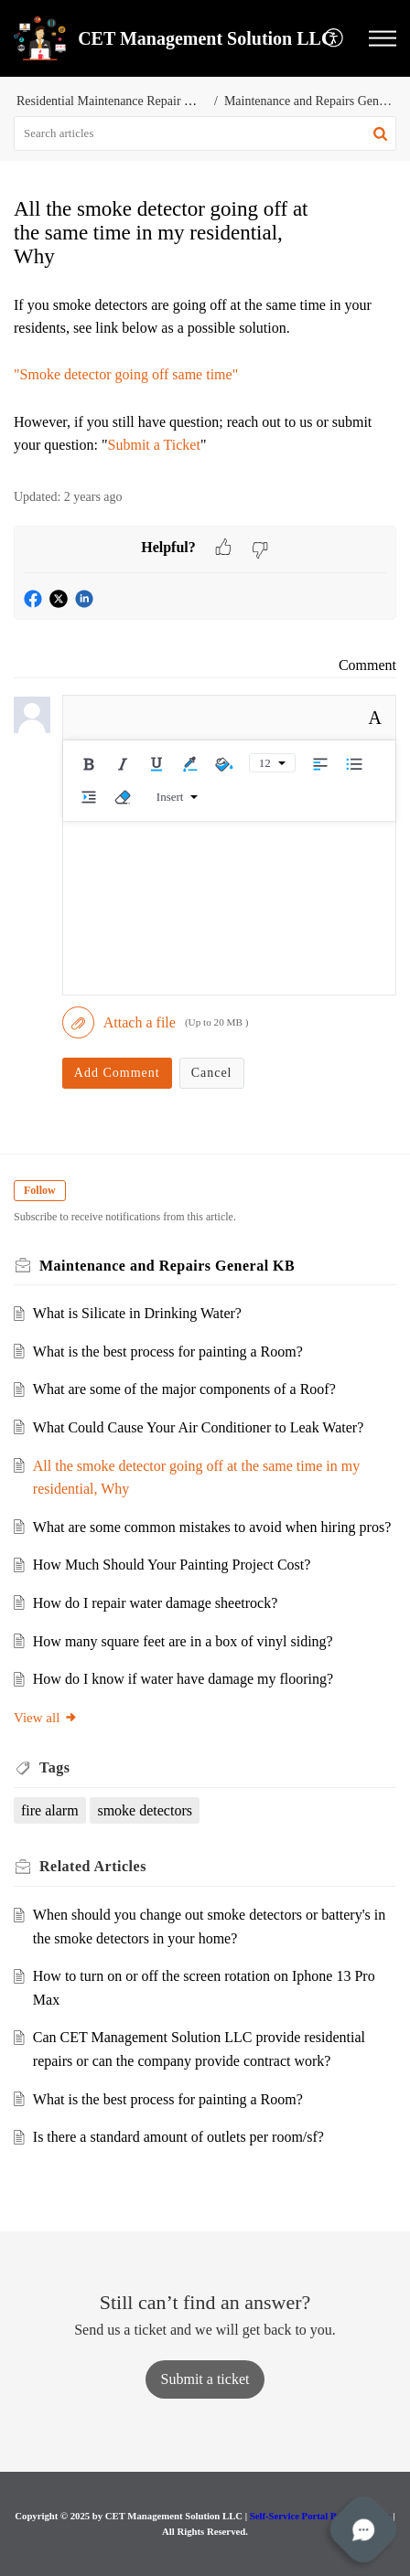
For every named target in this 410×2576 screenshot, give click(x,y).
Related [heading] (92, 1866)
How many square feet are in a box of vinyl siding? (183, 1641)
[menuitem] (334, 38)
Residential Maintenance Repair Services (122, 101)
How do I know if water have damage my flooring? (183, 1679)
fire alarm (50, 1810)
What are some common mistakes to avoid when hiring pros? (212, 1527)
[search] (205, 133)
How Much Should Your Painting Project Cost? (172, 1564)
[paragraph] (205, 375)
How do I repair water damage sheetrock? (155, 1603)
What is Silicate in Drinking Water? (137, 1313)
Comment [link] (367, 665)
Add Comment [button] (117, 1073)
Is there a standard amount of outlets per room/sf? (178, 2137)
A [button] (375, 718)
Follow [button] (40, 1190)
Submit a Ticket (154, 444)
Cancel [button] (211, 1073)
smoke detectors (144, 1810)
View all (46, 1717)
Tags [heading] (54, 1767)
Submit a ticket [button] (205, 2379)
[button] (334, 38)
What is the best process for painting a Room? (168, 1351)
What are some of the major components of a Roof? (184, 1389)
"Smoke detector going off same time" (126, 374)
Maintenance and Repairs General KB (167, 1265)
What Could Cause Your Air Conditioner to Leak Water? (198, 1427)
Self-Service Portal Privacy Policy (320, 2515)
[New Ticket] (205, 2379)
